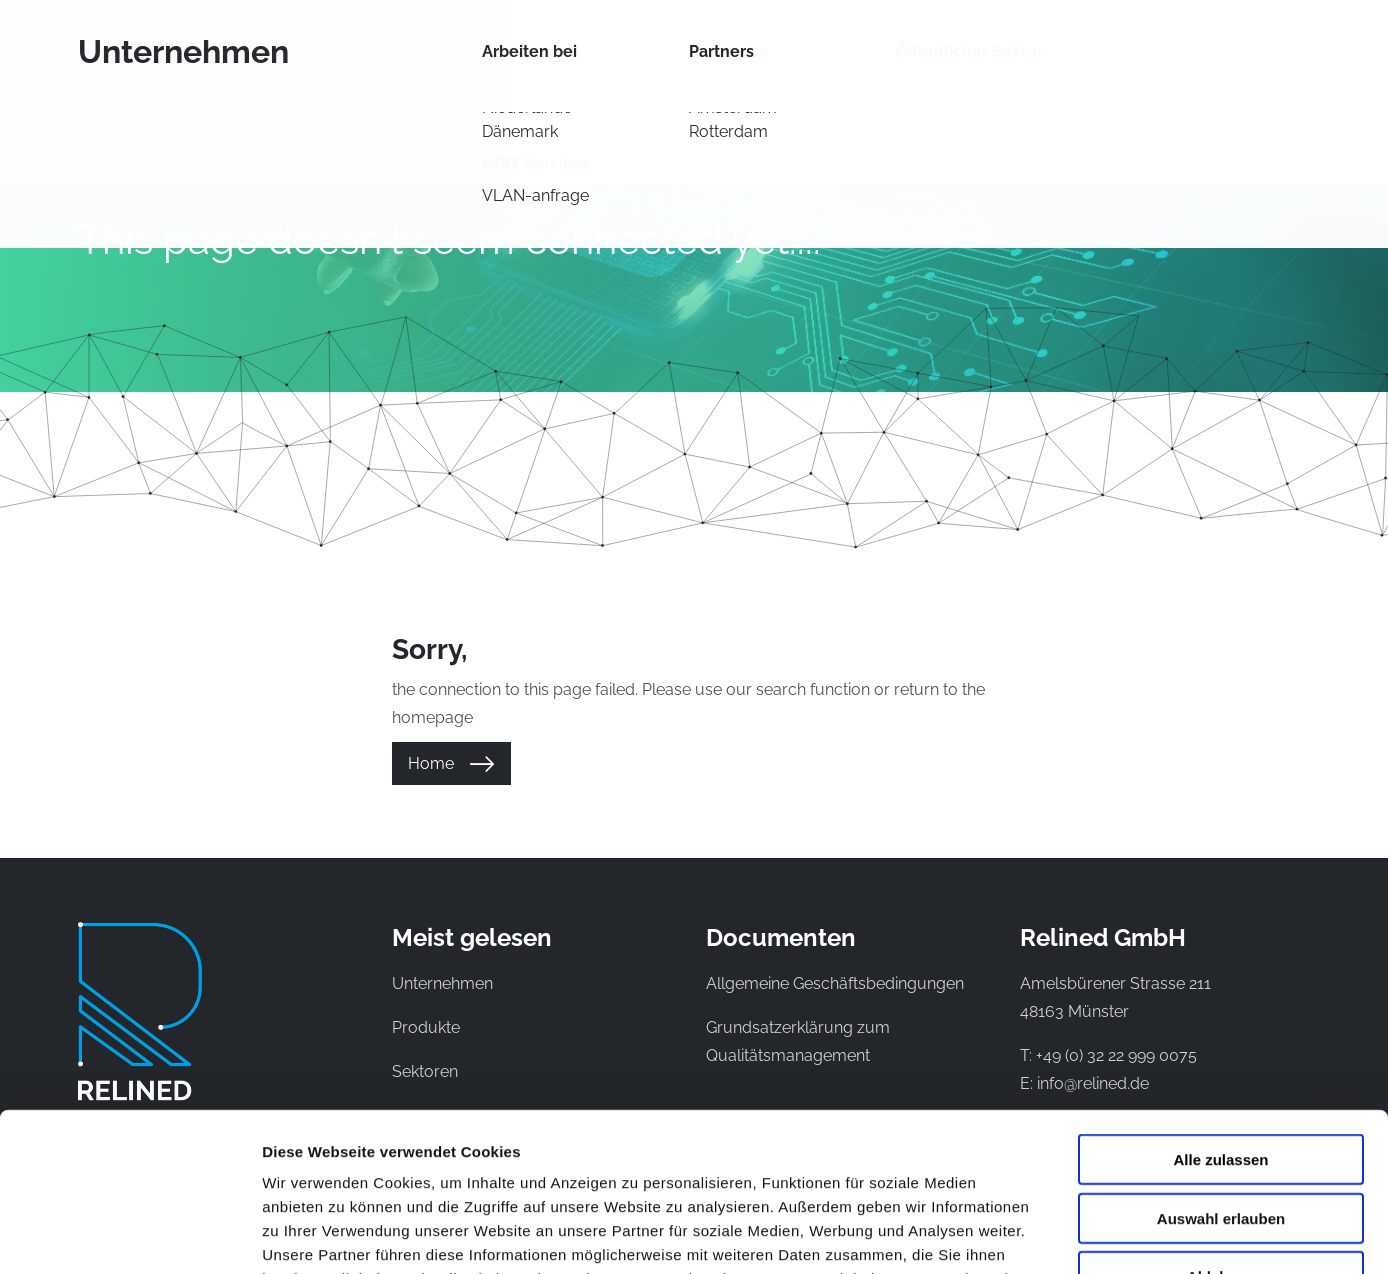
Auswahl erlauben (1221, 1069)
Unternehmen (998, 43)
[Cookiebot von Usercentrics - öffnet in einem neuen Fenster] (129, 1235)
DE (1299, 43)
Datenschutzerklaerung (412, 1153)
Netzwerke (618, 43)
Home (431, 763)
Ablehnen (1221, 1127)
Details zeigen (1063, 1234)
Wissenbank (861, 43)
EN (1266, 43)
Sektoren (741, 43)
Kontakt (1118, 43)
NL (1232, 43)
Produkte (493, 43)
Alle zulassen (1220, 1010)
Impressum (578, 1153)
